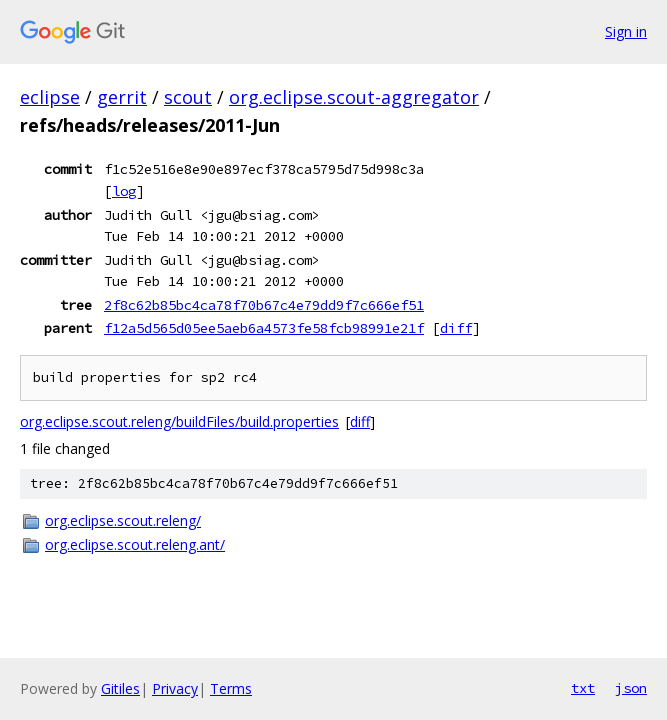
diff (456, 328)
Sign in (626, 31)
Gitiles (120, 688)
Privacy (175, 688)
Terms (231, 688)
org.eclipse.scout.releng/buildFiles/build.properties (179, 421)
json (631, 688)
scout (188, 97)
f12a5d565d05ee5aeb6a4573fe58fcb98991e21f (264, 328)
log (124, 191)
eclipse (50, 97)
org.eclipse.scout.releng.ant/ (135, 544)
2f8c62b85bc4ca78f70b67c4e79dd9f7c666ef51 (264, 305)
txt (583, 688)
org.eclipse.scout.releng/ (123, 520)
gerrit (122, 97)
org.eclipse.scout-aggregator (354, 97)
